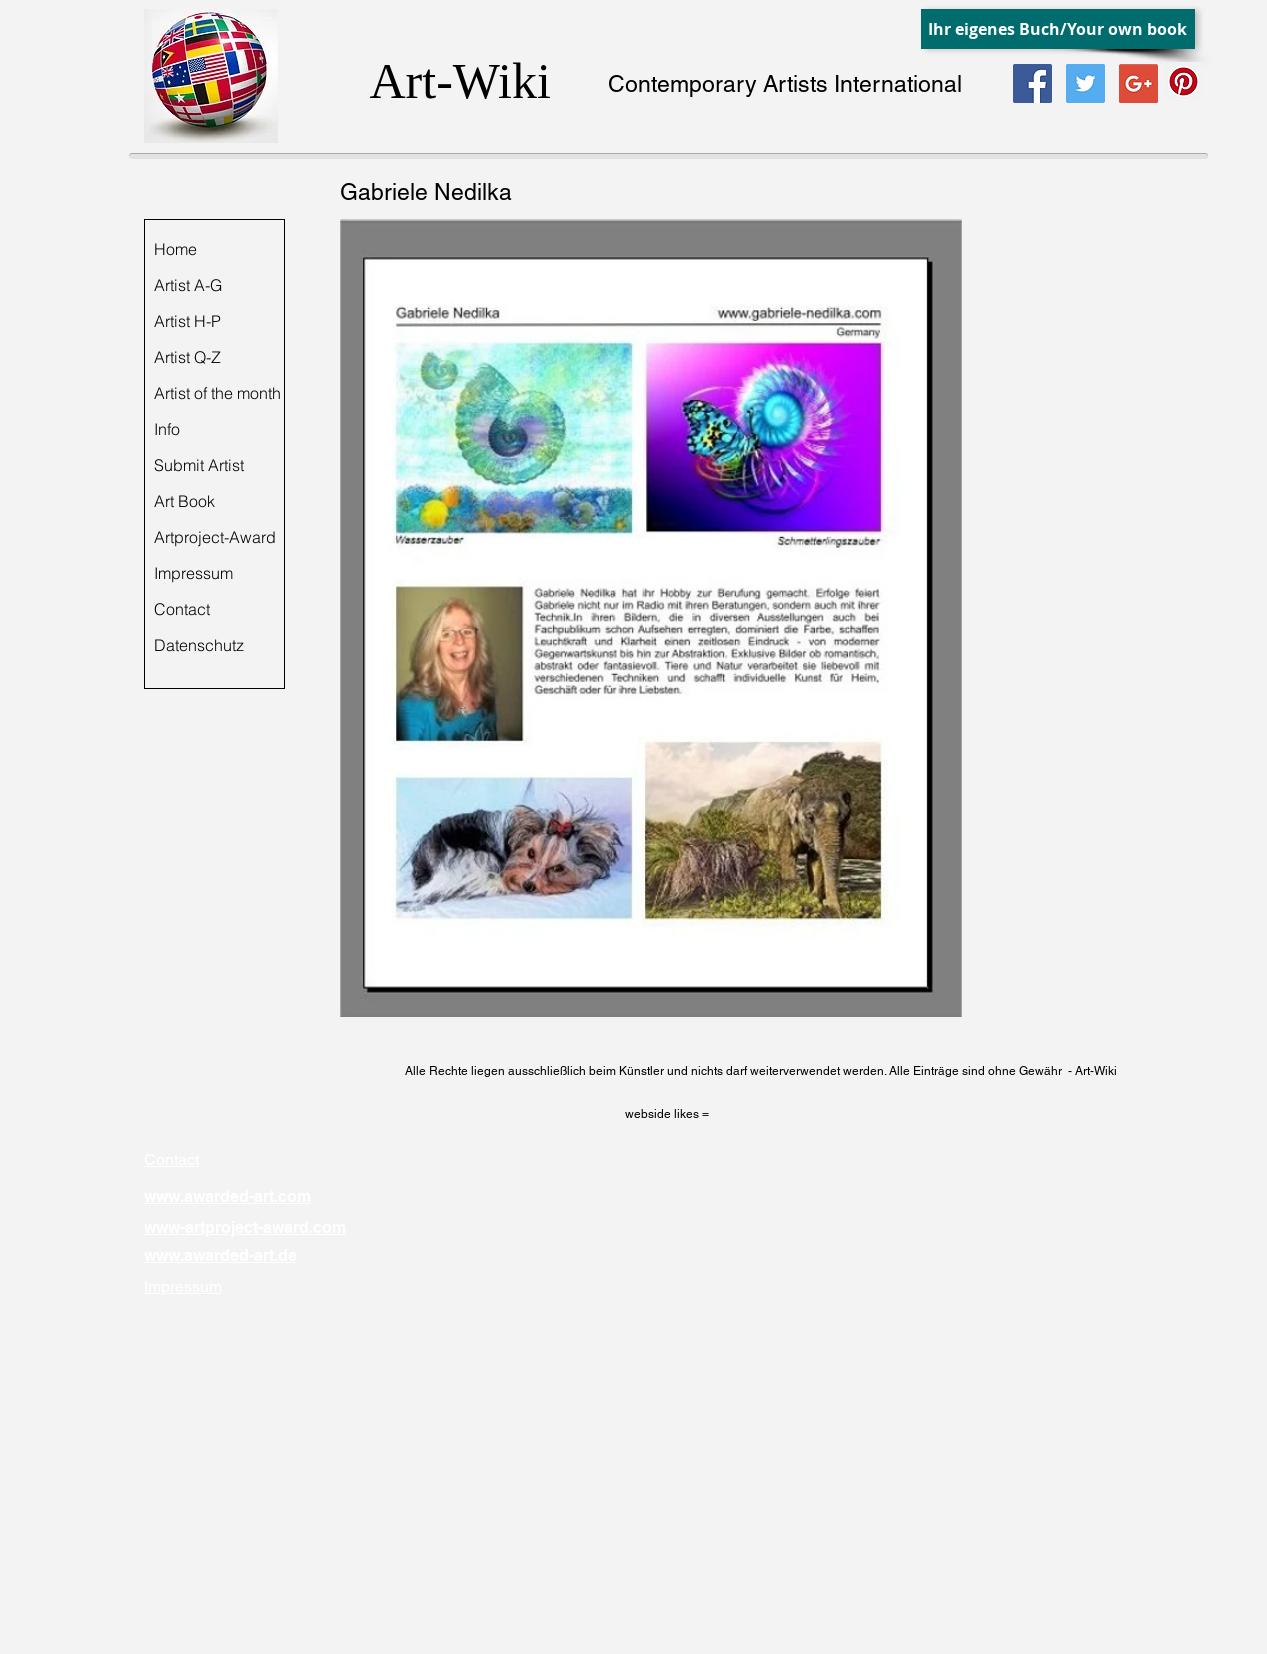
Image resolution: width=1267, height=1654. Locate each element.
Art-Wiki (460, 81)
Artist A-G (188, 285)
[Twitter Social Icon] (1085, 83)
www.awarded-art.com (227, 1196)
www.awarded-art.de (220, 1255)
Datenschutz (199, 645)
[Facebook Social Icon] (1032, 83)
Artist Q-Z (187, 357)
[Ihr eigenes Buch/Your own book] (1058, 29)
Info (167, 429)
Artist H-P (187, 321)
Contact (182, 609)
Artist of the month (217, 393)
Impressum (193, 573)
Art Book (184, 501)
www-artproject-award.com (245, 1227)
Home (175, 249)
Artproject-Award (215, 537)
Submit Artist (199, 465)
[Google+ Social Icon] (1138, 83)
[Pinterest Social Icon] (1183, 81)
